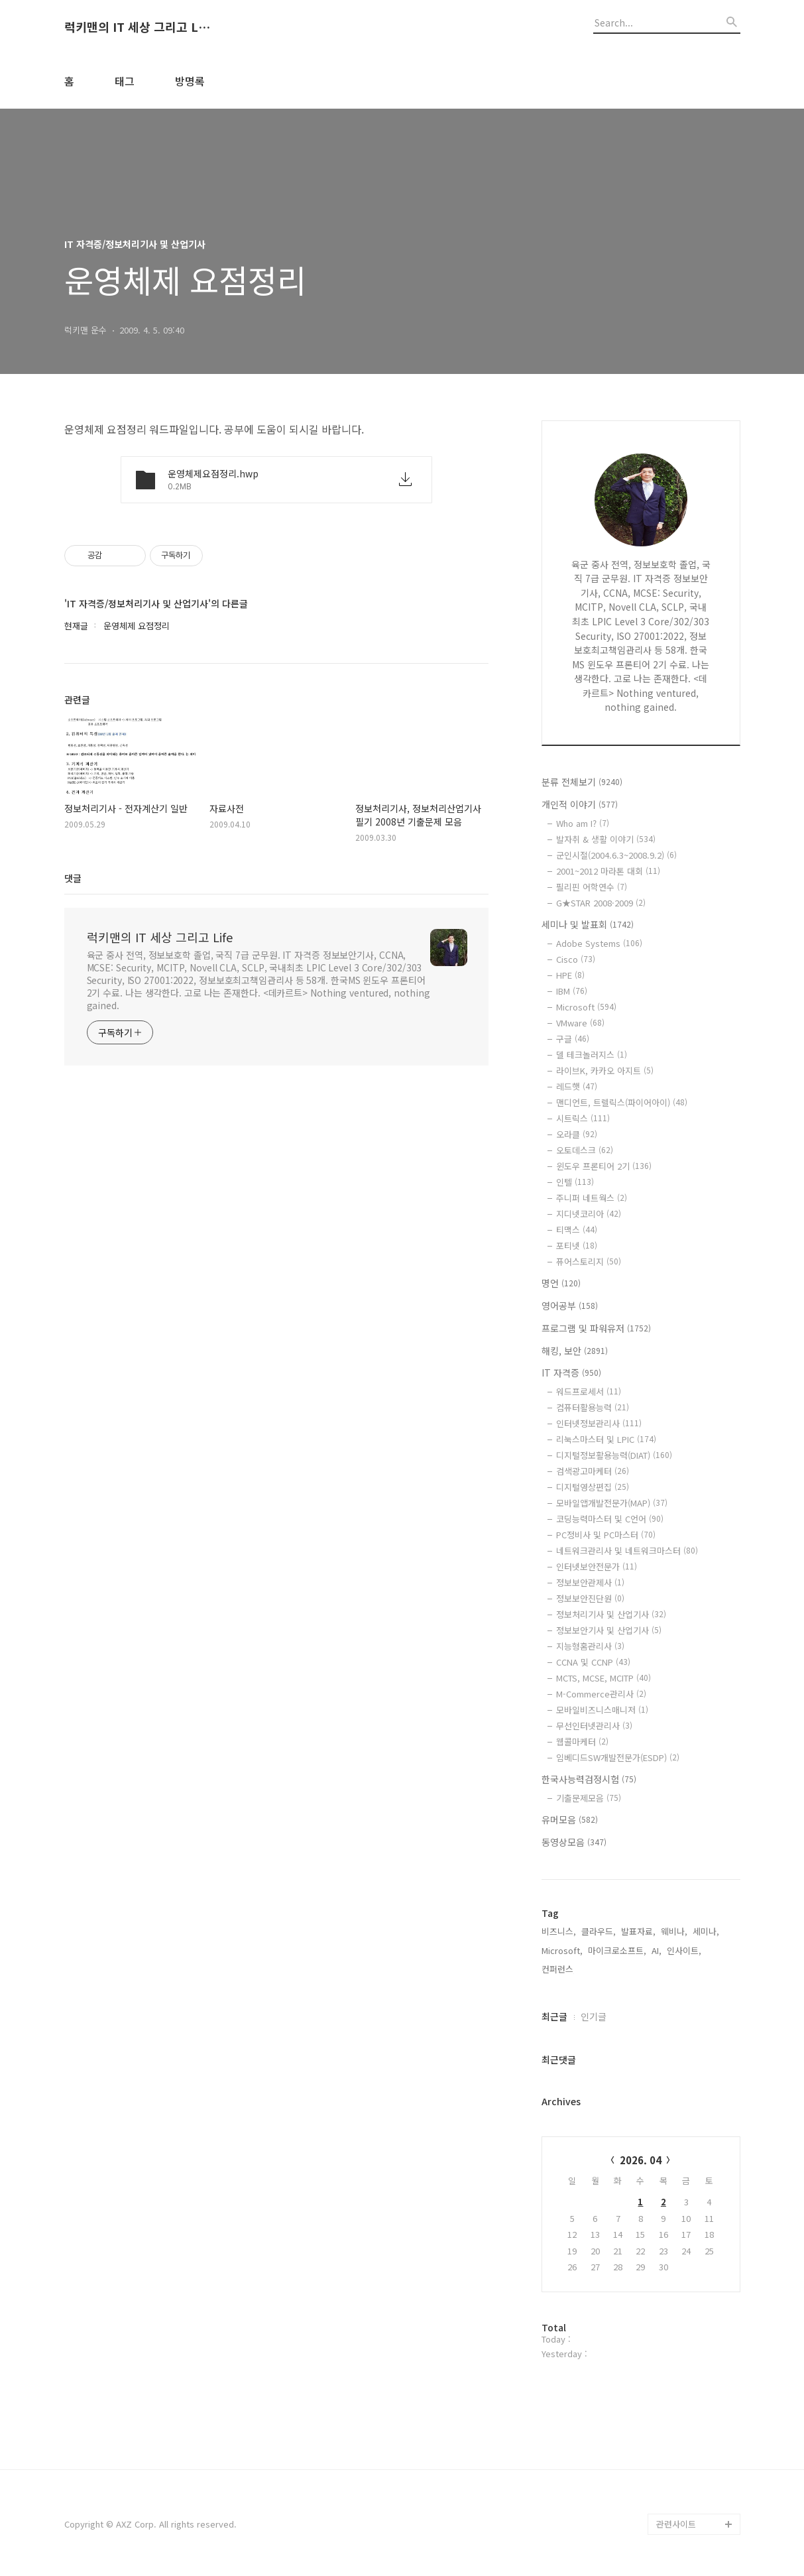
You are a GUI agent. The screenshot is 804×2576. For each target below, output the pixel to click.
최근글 (554, 2016)
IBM (571, 991)
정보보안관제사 (590, 1582)
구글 (572, 1038)
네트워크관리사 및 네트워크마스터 (627, 1550)
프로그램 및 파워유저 (596, 1328)
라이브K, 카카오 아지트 (605, 1070)
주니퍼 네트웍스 (591, 1198)
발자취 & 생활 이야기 (606, 839)
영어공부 (570, 1305)
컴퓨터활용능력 (592, 1407)
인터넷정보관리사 (599, 1423)
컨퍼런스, (559, 1969)
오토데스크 (584, 1150)
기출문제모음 (588, 1798)
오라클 (576, 1134)
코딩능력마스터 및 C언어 (609, 1518)
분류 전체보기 (582, 781)
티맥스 (576, 1229)
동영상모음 (574, 1842)
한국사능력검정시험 (589, 1779)
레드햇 (576, 1086)
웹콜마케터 (582, 1741)
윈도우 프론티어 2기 (604, 1166)
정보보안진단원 (590, 1598)
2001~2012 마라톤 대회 (608, 871)
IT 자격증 (571, 1372)
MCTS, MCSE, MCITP (603, 1678)
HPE (570, 975)
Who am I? (582, 823)
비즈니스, (559, 1931)
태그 (125, 81)
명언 (561, 1283)
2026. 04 (640, 2160)
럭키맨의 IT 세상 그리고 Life (137, 27)
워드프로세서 (588, 1391)
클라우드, (598, 1931)
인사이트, (684, 1950)
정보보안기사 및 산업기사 (608, 1630)
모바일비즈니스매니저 (602, 1709)
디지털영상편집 (592, 1487)
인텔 (575, 1182)
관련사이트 (676, 2524)
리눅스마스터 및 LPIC (606, 1439)
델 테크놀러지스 (591, 1054)
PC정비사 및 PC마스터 (606, 1534)
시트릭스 (583, 1118)
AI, (656, 1950)
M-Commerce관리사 (601, 1693)
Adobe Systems (599, 943)
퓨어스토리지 (588, 1261)
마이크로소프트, (617, 1950)
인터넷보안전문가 (596, 1566)
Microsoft (586, 1007)
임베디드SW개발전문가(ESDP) (617, 1757)
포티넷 (576, 1245)
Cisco (575, 959)
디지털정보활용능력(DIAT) (614, 1455)
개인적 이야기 (580, 804)
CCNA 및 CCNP (593, 1662)
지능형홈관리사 (590, 1646)
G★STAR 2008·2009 (601, 902)
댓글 (73, 878)
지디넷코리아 (588, 1213)
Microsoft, (562, 1950)
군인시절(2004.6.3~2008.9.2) (616, 855)
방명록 (190, 81)
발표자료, (638, 1931)
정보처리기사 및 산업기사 (611, 1614)
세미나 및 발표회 (588, 924)
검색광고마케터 (592, 1471)
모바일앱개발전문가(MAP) (611, 1503)
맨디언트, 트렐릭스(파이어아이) (621, 1102)
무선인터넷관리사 (594, 1725)
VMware (580, 1022)
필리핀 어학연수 (591, 887)
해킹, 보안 (575, 1350)
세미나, (706, 1931)
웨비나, (674, 1931)
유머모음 (570, 1819)
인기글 (593, 2016)
